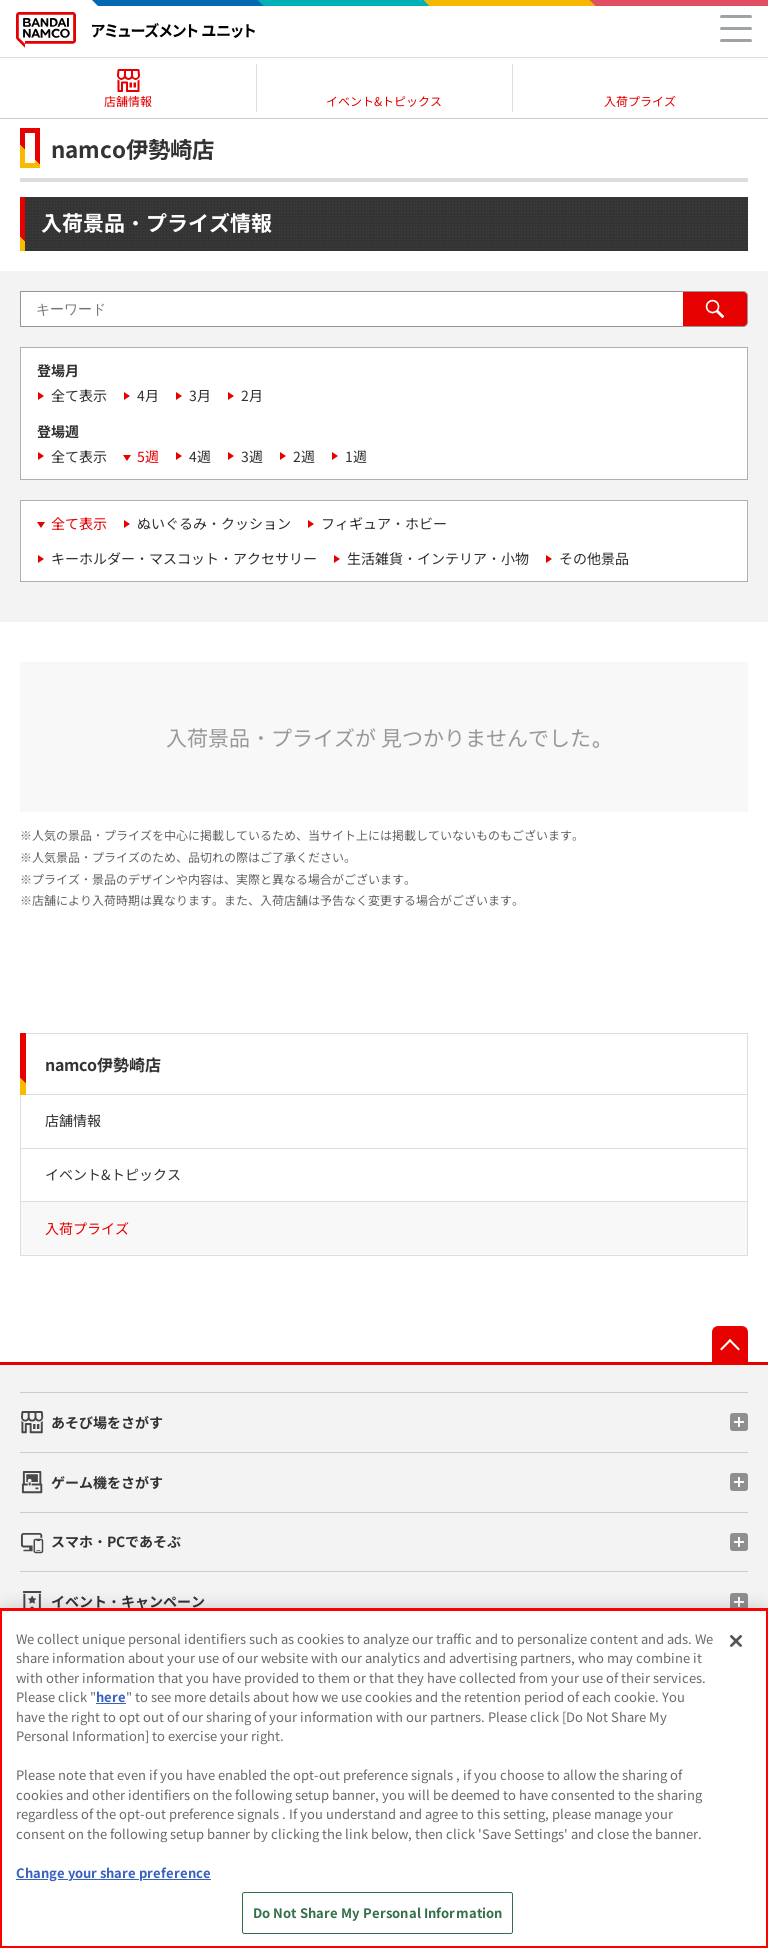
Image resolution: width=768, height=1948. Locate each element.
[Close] (736, 1641)
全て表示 (79, 395)
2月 (252, 395)
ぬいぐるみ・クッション (214, 523)
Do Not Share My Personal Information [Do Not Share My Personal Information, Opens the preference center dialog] (378, 1912)
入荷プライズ (87, 1228)
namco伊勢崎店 (103, 1064)
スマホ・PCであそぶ (116, 1541)
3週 (252, 456)
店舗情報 (73, 1120)
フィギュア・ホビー (384, 523)
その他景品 (594, 558)
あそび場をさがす (107, 1422)
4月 (148, 395)
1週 (356, 456)
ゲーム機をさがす (107, 1482)
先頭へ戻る (730, 1344)
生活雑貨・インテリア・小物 (438, 558)
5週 (148, 456)
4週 (200, 456)
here (111, 1696)
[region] (384, 1778)
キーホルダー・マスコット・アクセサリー (184, 558)
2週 (304, 456)
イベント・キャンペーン (128, 1601)
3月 (200, 395)
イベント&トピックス (113, 1174)
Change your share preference (113, 1872)
